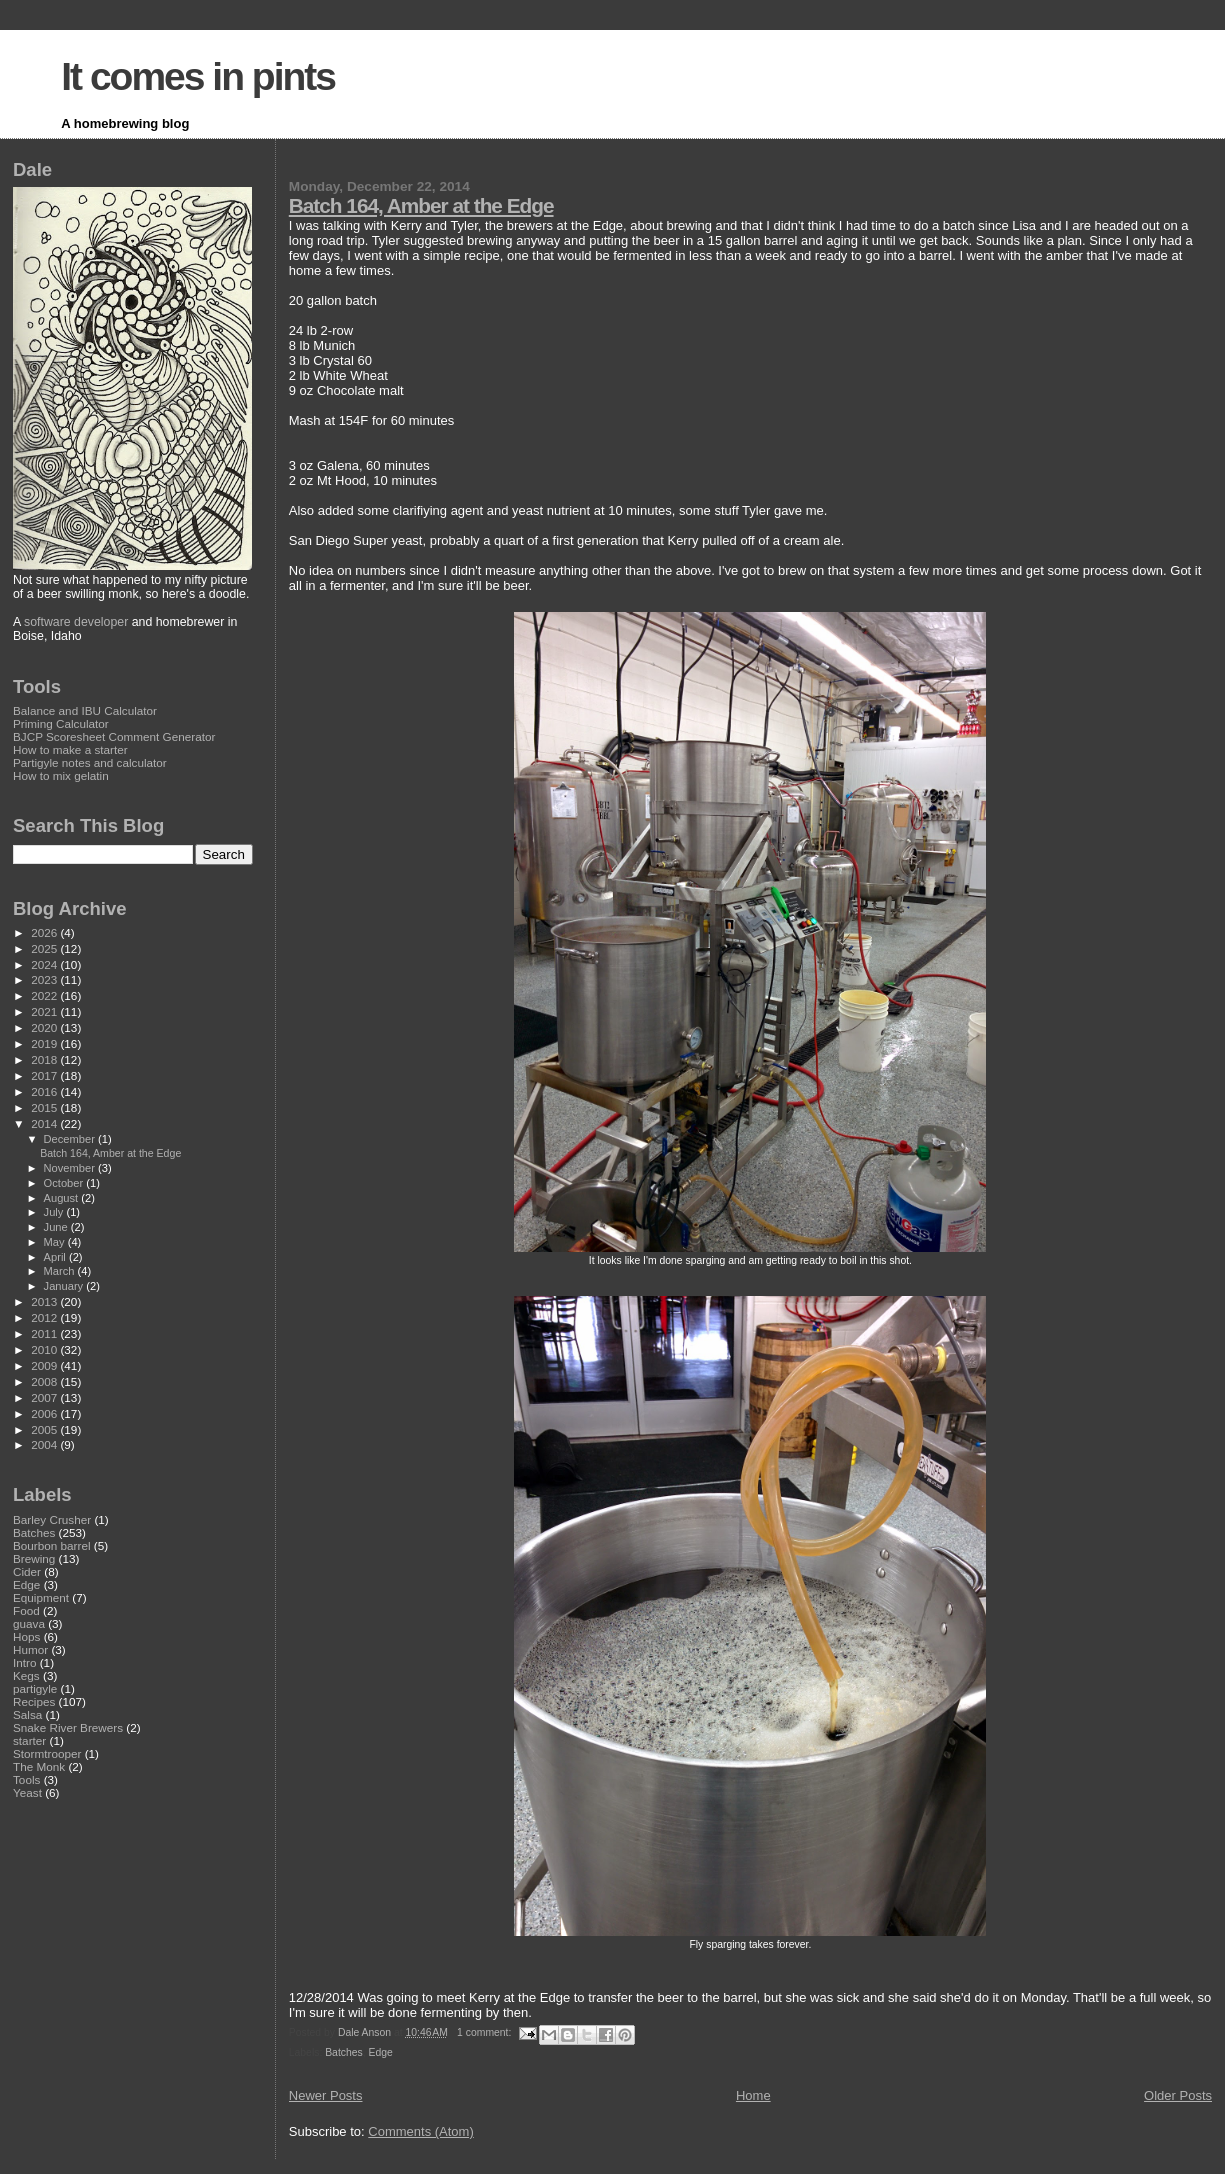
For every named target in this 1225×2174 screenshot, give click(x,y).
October (65, 1183)
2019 (45, 1043)
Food (26, 1610)
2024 (45, 964)
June (57, 1227)
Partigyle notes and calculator (90, 762)
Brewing (34, 1558)
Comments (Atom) (420, 2131)
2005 (45, 1429)
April (56, 1257)
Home (753, 2095)
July (55, 1212)
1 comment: (485, 2032)
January (65, 1286)
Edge (381, 2052)
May (56, 1242)
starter (29, 1740)
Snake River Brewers (68, 1727)
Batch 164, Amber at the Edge (421, 205)
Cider (27, 1571)
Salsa (27, 1714)
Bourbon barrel (52, 1545)
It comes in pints (198, 76)
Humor (30, 1649)
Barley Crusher (52, 1519)
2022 (45, 995)
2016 (45, 1091)
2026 (45, 932)
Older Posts (1178, 2095)
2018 (45, 1059)
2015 (45, 1107)
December (71, 1139)
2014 (45, 1123)
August (63, 1198)
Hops (26, 1636)
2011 (45, 1333)
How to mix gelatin (61, 775)
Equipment (41, 1597)
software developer (76, 622)
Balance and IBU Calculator (85, 710)
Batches (344, 2052)
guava (29, 1623)
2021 (45, 1011)
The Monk (39, 1766)
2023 (45, 979)
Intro (24, 1662)
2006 (45, 1413)
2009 (45, 1365)
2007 (45, 1397)
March (61, 1271)
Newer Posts (326, 2095)
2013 (45, 1301)
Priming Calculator (61, 723)
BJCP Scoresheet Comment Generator (114, 736)
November (71, 1168)
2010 (45, 1349)
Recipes (34, 1701)
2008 (45, 1381)
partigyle (35, 1688)
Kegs (26, 1675)
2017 (45, 1075)
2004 (45, 1444)
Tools (26, 1779)
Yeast (27, 1792)
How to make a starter (70, 749)
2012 (45, 1317)
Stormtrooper (47, 1753)
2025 (45, 948)
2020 (45, 1027)
